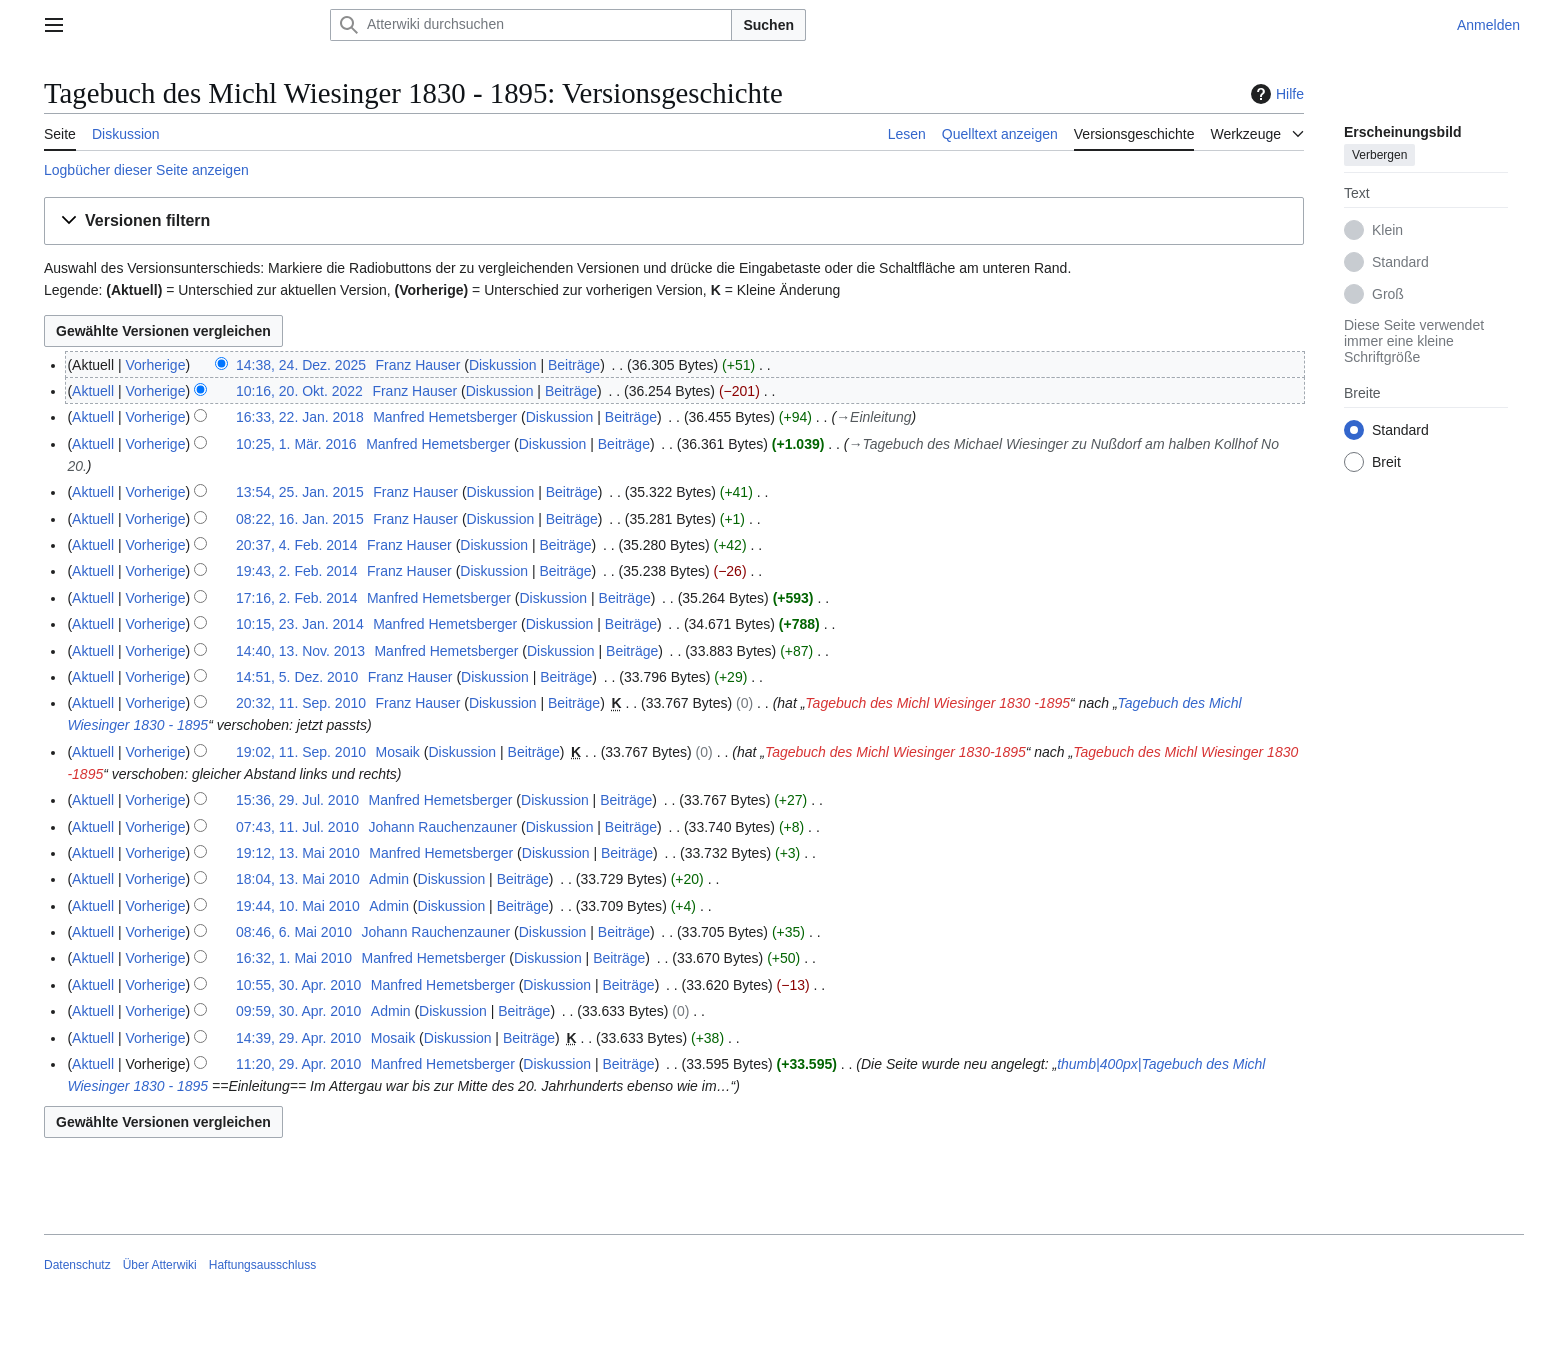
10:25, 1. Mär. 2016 (296, 444)
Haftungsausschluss (262, 1265)
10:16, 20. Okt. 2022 (299, 391)
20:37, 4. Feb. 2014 (296, 545)
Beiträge (574, 365)
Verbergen (1379, 155)
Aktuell (93, 391)
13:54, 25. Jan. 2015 (300, 492)
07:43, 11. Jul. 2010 (297, 827)
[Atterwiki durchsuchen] (531, 25)
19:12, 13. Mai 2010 (298, 853)
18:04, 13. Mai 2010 (298, 879)
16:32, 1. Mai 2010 (294, 958)
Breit (1386, 462)
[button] (674, 221)
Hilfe (1275, 94)
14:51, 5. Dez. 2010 (297, 677)
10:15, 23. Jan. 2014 (300, 624)
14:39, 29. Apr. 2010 (298, 1038)
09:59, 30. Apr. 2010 (298, 1011)
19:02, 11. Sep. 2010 (301, 752)
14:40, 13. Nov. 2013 (300, 651)
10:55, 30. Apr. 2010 (298, 985)
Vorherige (156, 365)
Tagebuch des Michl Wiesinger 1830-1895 (895, 752)
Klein (1387, 230)
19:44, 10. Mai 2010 (298, 906)
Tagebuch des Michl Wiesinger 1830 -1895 (937, 703)
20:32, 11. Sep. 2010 (301, 703)
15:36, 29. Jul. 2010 (297, 800)
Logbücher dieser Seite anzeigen (146, 170)
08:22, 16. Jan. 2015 (300, 519)
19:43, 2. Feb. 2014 (296, 571)
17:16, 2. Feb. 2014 (296, 598)
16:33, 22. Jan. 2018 (300, 417)
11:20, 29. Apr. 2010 (298, 1064)
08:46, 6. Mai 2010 (294, 932)
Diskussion (503, 365)
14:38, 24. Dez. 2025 (301, 365)
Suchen (768, 25)
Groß (1388, 294)
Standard (1400, 262)
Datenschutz (77, 1265)
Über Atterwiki (160, 1265)
